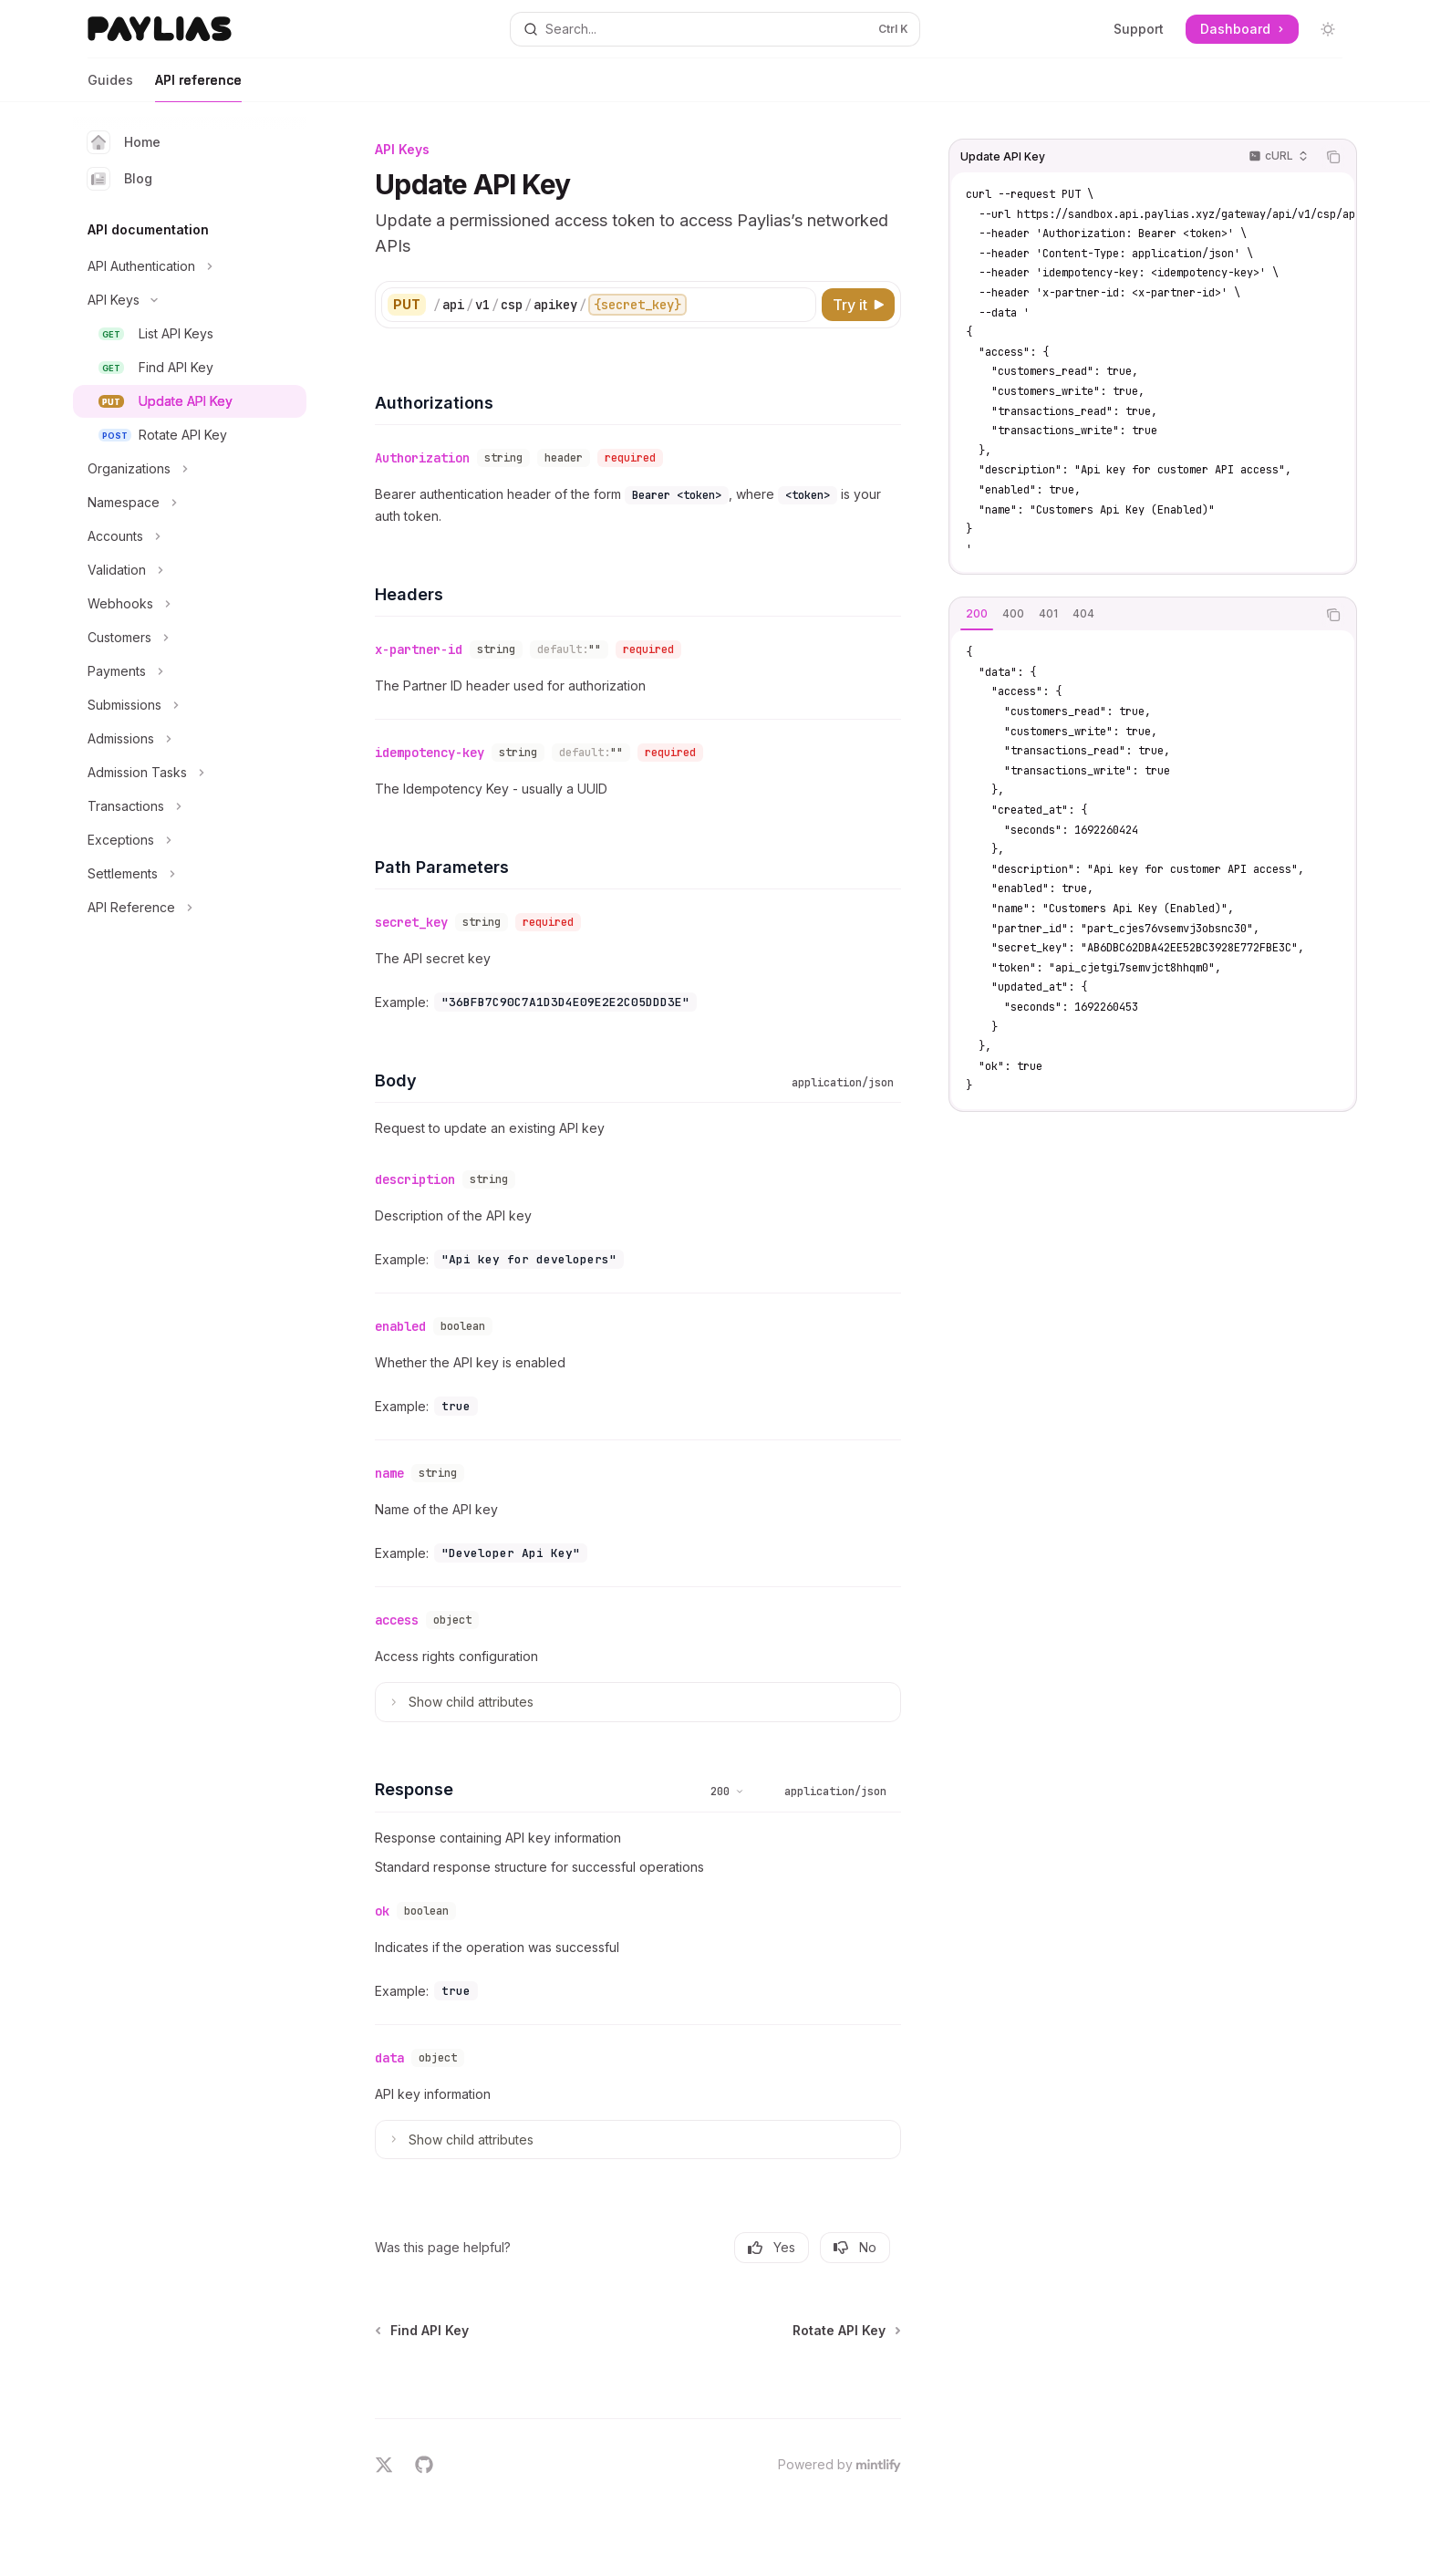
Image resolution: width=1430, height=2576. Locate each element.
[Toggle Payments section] (189, 671)
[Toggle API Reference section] (189, 907)
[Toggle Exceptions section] (189, 840)
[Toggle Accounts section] (189, 536)
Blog (120, 179)
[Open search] (715, 29)
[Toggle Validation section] (189, 570)
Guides (110, 87)
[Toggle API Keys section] (189, 300)
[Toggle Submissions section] (189, 705)
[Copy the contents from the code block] (1333, 157)
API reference (198, 87)
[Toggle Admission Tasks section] (189, 772)
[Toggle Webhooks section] (189, 603)
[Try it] (858, 304)
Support (1139, 28)
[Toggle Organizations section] (189, 468)
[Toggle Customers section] (189, 637)
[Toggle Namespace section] (189, 502)
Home (124, 142)
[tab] (976, 614)
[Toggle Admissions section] (189, 738)
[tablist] (1132, 614)
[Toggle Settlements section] (189, 873)
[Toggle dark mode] (1327, 29)
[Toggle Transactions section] (189, 806)
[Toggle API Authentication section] (189, 266)
